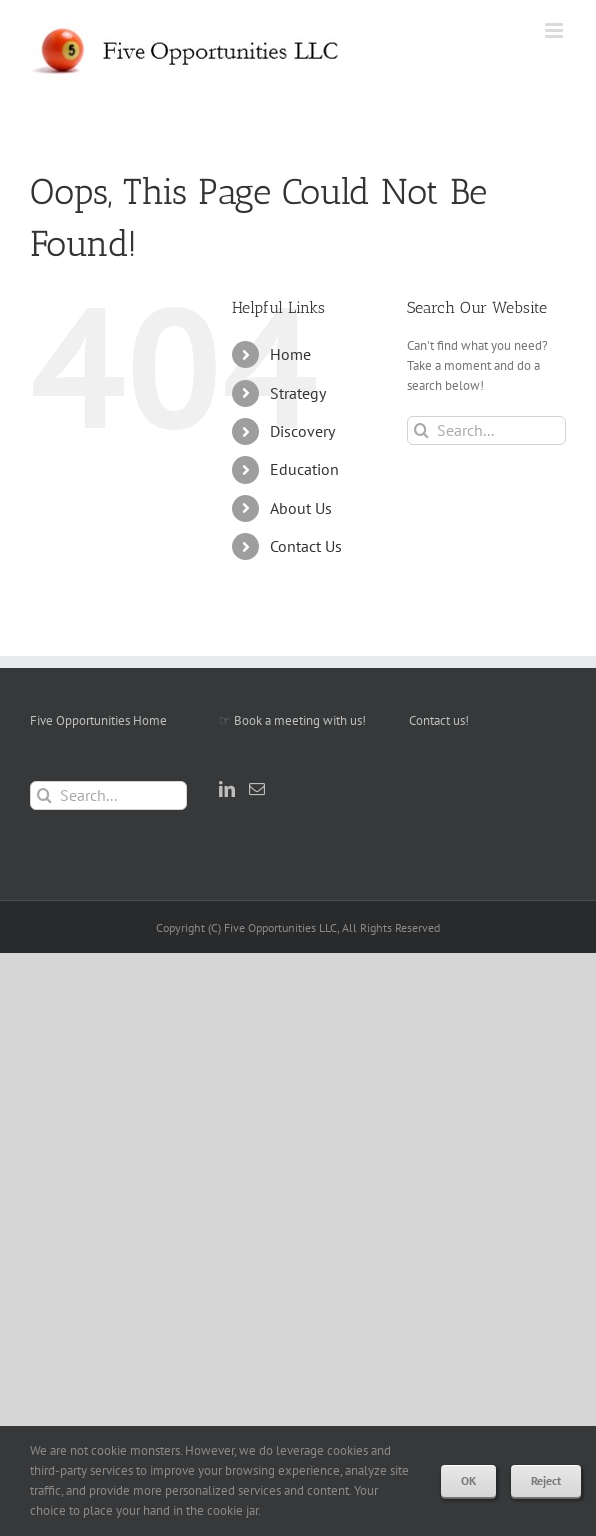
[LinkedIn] (227, 789)
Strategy (298, 393)
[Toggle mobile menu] (555, 30)
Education (304, 469)
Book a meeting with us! (300, 720)
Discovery (302, 431)
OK (468, 1480)
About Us (301, 508)
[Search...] (486, 430)
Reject (546, 1480)
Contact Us (306, 546)
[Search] (421, 430)
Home (290, 354)
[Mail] (257, 789)
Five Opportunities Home (98, 720)
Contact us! (439, 720)
